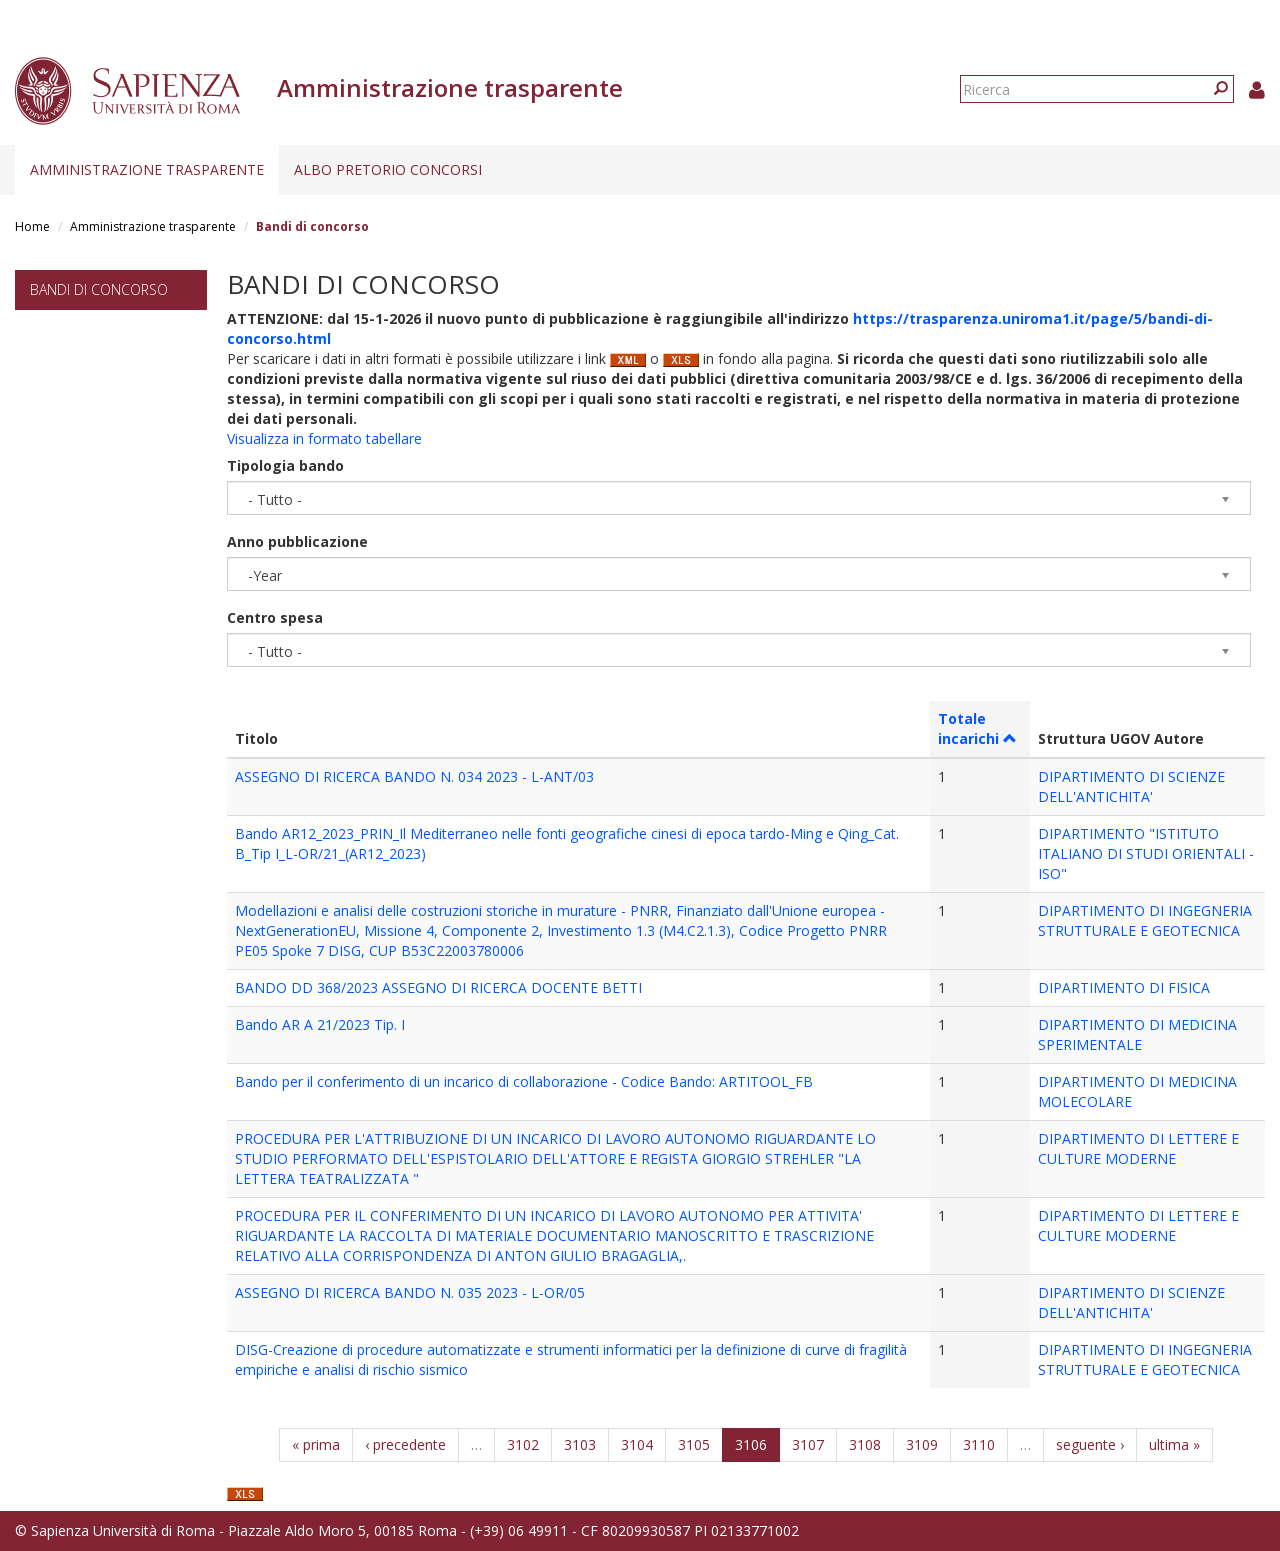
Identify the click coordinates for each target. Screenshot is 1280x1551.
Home (32, 226)
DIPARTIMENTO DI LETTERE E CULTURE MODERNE (1138, 1148)
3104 (637, 1444)
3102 (523, 1444)
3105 (694, 1444)
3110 (979, 1444)
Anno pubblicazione (297, 541)
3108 (865, 1444)
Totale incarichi (977, 728)
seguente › (1090, 1444)
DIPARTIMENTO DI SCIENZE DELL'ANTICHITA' (1131, 786)
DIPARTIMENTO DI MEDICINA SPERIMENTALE (1137, 1034)
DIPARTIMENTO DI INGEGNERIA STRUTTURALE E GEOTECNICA (1145, 920)
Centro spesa (275, 617)
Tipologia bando (285, 465)
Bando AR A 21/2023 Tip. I (320, 1024)
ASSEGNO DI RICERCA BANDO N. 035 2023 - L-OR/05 (410, 1292)
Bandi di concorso (99, 289)
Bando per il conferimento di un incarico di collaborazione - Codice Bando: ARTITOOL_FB (524, 1081)
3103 (580, 1444)
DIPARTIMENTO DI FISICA (1124, 987)
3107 (808, 1444)
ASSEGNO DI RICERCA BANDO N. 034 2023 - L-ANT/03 (414, 776)
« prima (316, 1444)
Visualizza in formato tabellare (324, 438)
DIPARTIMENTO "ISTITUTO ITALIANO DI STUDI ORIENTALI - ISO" (1146, 853)
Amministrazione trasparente (147, 169)
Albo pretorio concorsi (388, 169)
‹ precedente (405, 1444)
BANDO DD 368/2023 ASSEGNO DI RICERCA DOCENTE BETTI (438, 987)
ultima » (1174, 1444)
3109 (922, 1444)
